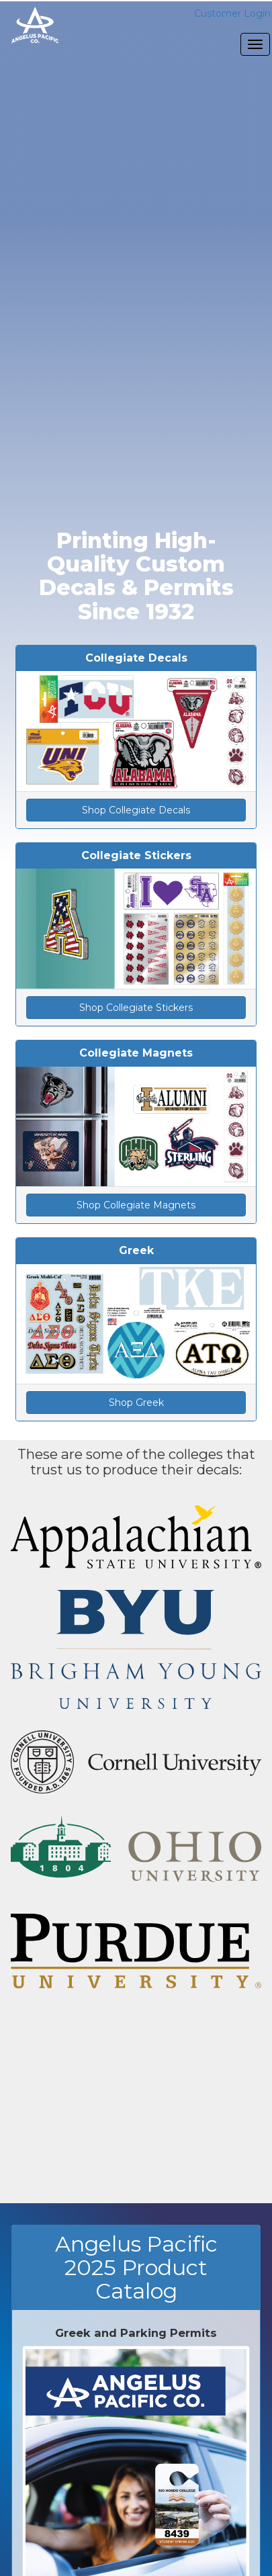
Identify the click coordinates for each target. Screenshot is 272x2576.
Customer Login (232, 13)
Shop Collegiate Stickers (136, 1008)
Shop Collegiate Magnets (136, 1205)
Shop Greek (136, 1402)
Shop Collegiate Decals (136, 810)
